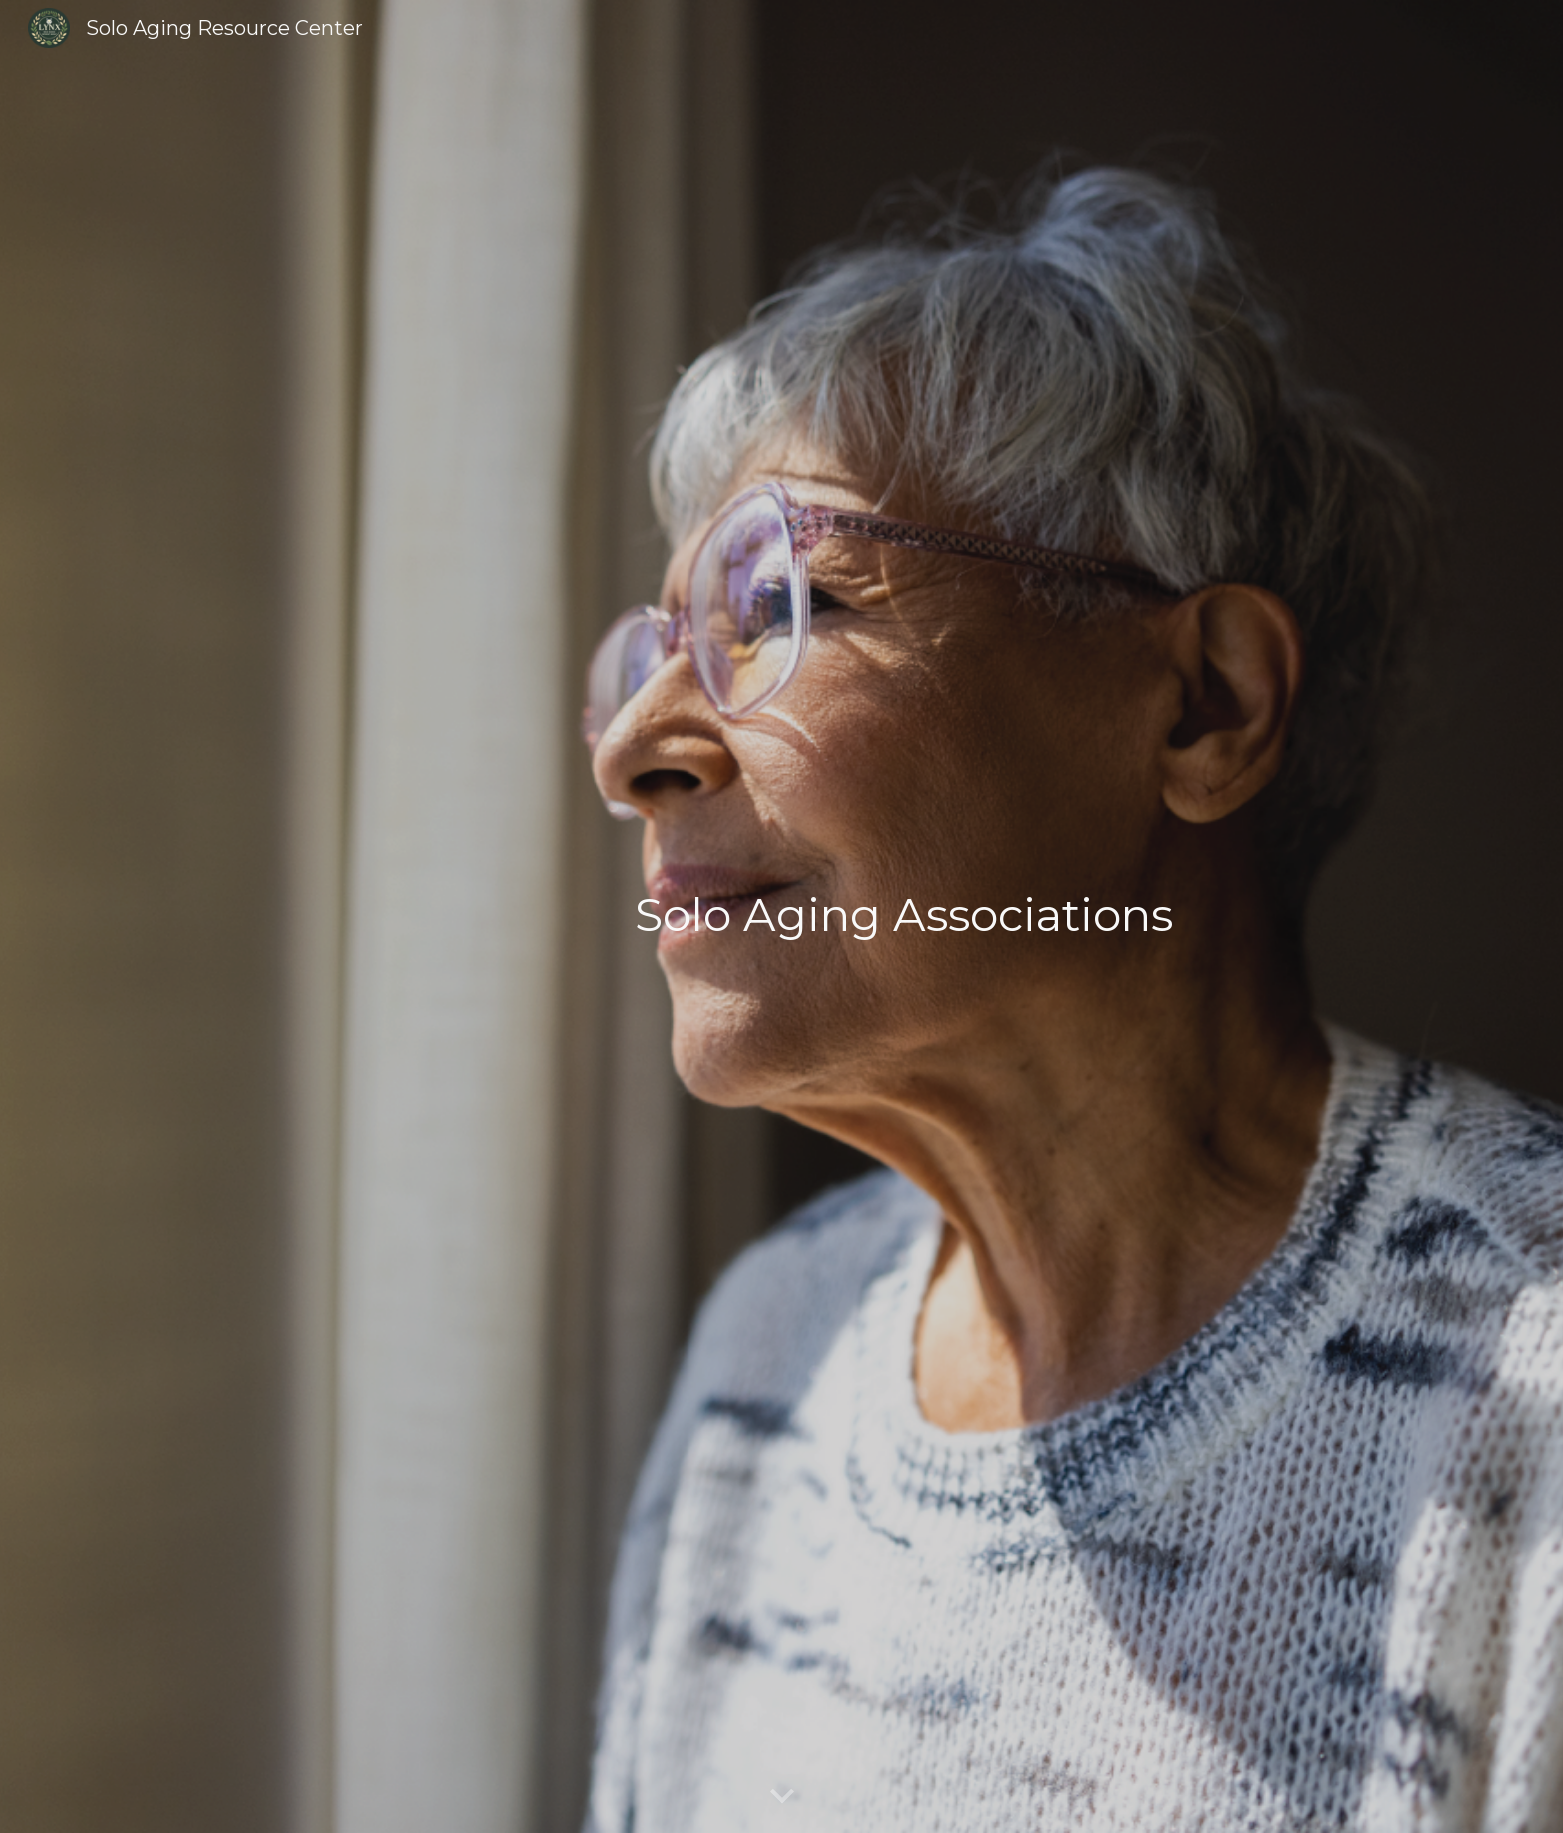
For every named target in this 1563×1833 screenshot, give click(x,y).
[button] (782, 1797)
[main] (904, 916)
